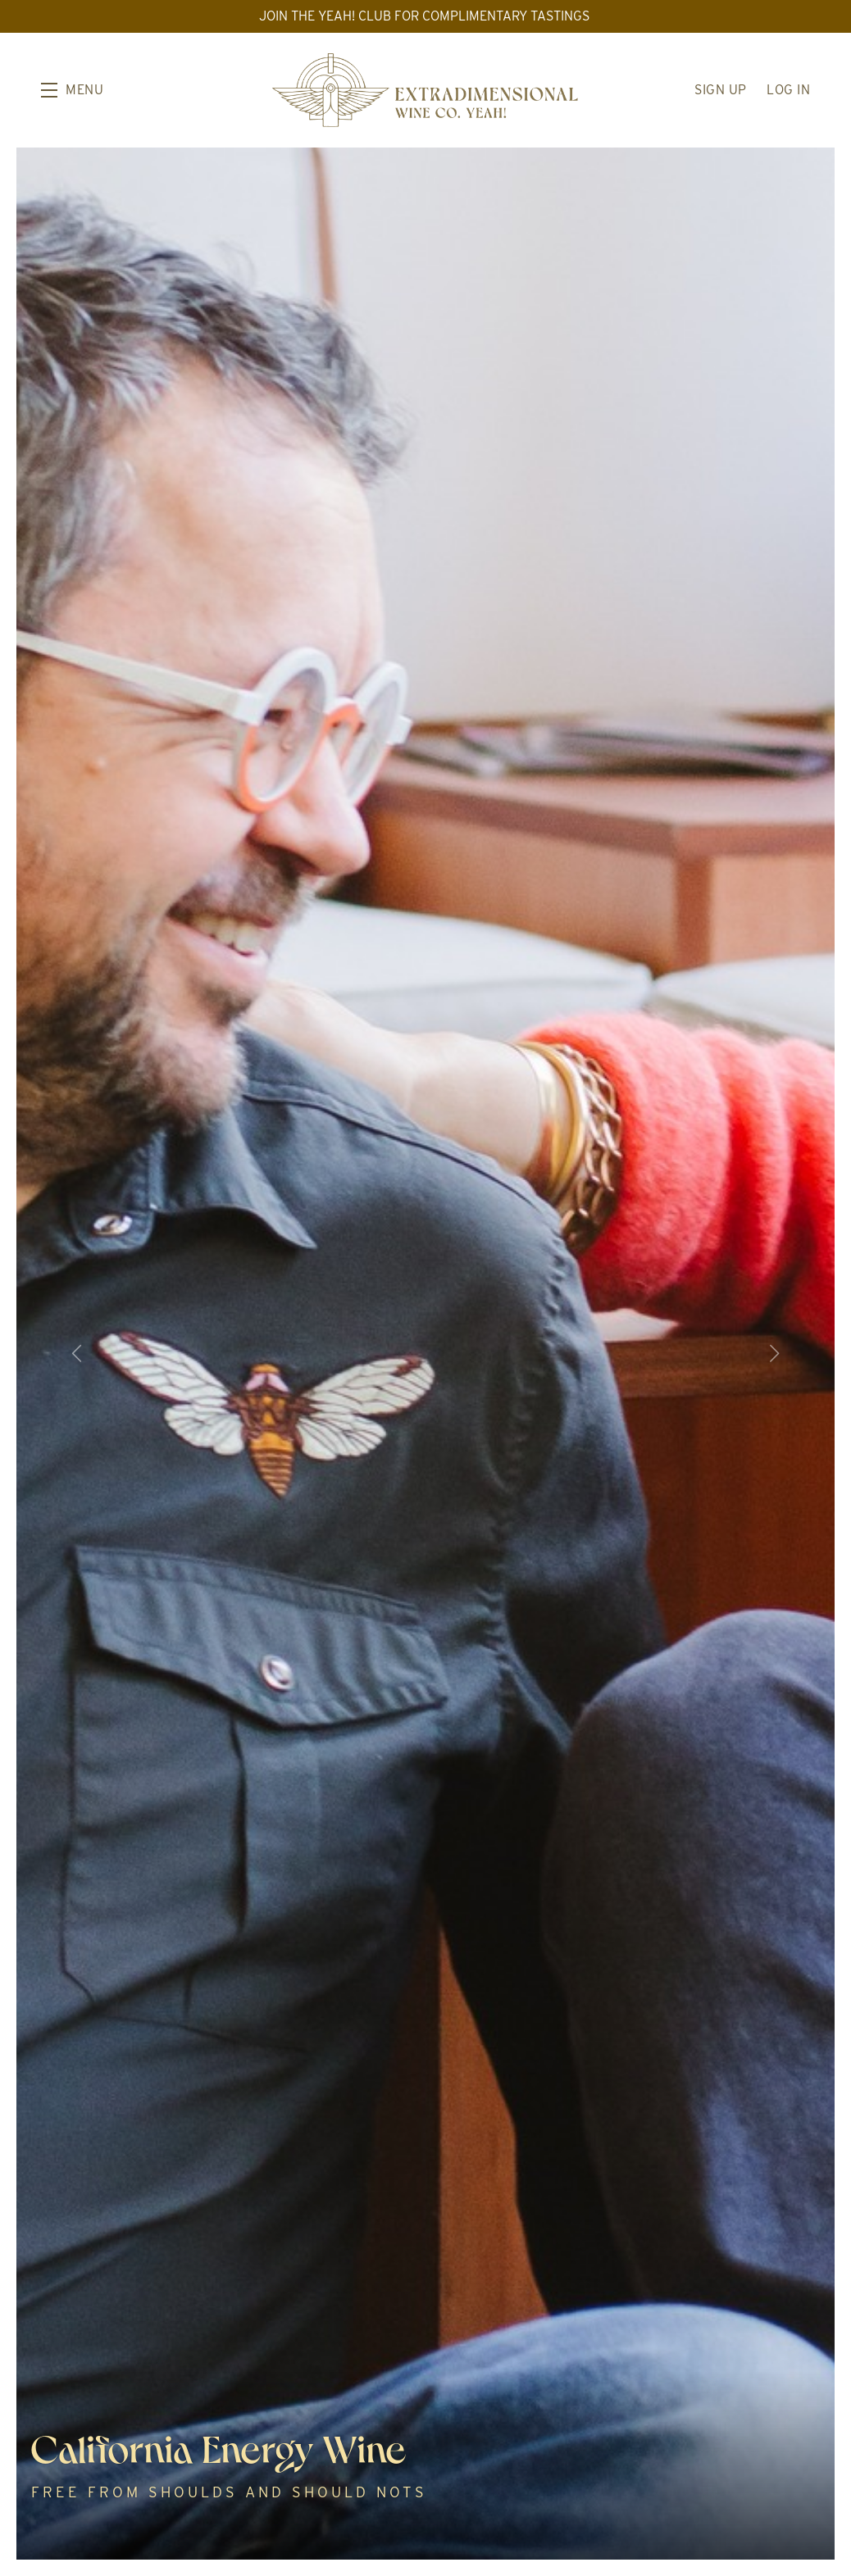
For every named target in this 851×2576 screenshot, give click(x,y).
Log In (788, 90)
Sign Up (720, 90)
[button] (72, 90)
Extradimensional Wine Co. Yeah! (425, 90)
